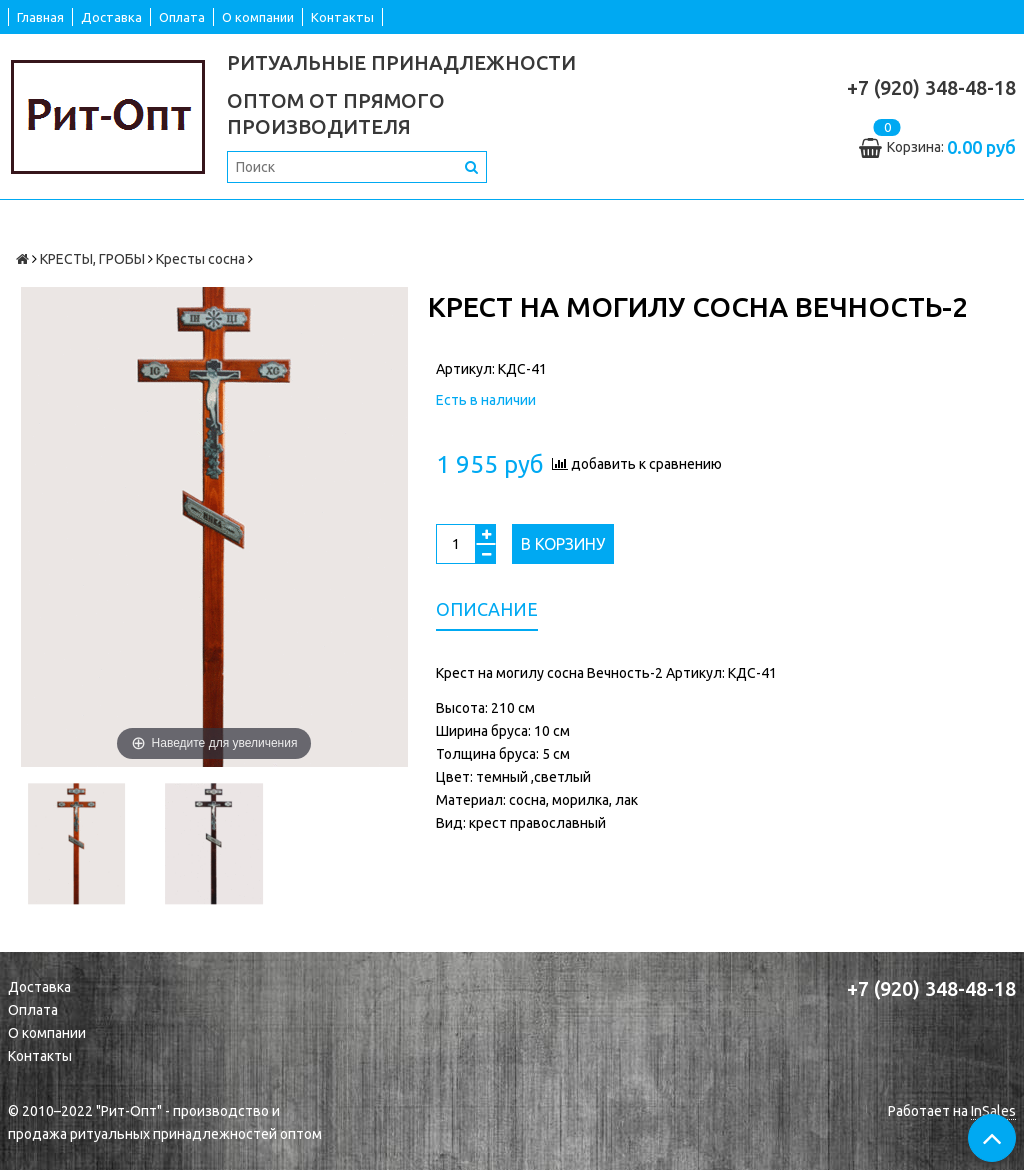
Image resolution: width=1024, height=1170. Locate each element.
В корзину (563, 544)
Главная (40, 17)
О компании (258, 17)
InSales (993, 1111)
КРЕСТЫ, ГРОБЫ (92, 259)
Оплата (182, 17)
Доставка (111, 17)
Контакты (342, 17)
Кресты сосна (200, 259)
